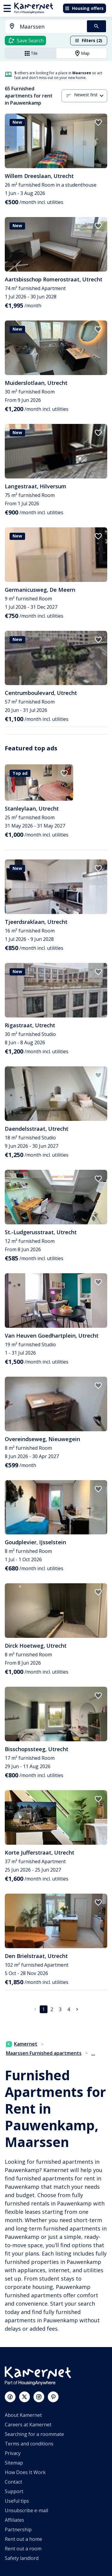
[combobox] (42, 26)
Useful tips (17, 2501)
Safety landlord (22, 2558)
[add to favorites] (98, 122)
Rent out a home (23, 2539)
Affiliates (14, 2520)
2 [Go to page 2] (51, 2009)
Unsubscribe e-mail (26, 2510)
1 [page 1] (43, 2009)
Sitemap (14, 2462)
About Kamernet (23, 2415)
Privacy (13, 2453)
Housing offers (84, 8)
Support (14, 2491)
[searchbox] (51, 26)
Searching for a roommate (34, 2434)
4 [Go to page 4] (68, 2009)
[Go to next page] (77, 2009)
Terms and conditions (29, 2443)
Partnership (18, 2529)
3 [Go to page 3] (60, 2009)
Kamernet (21, 2044)
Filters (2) (88, 40)
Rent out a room (23, 2548)
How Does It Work (25, 2472)
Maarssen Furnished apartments (44, 2053)
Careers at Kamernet (28, 2424)
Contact (13, 2482)
